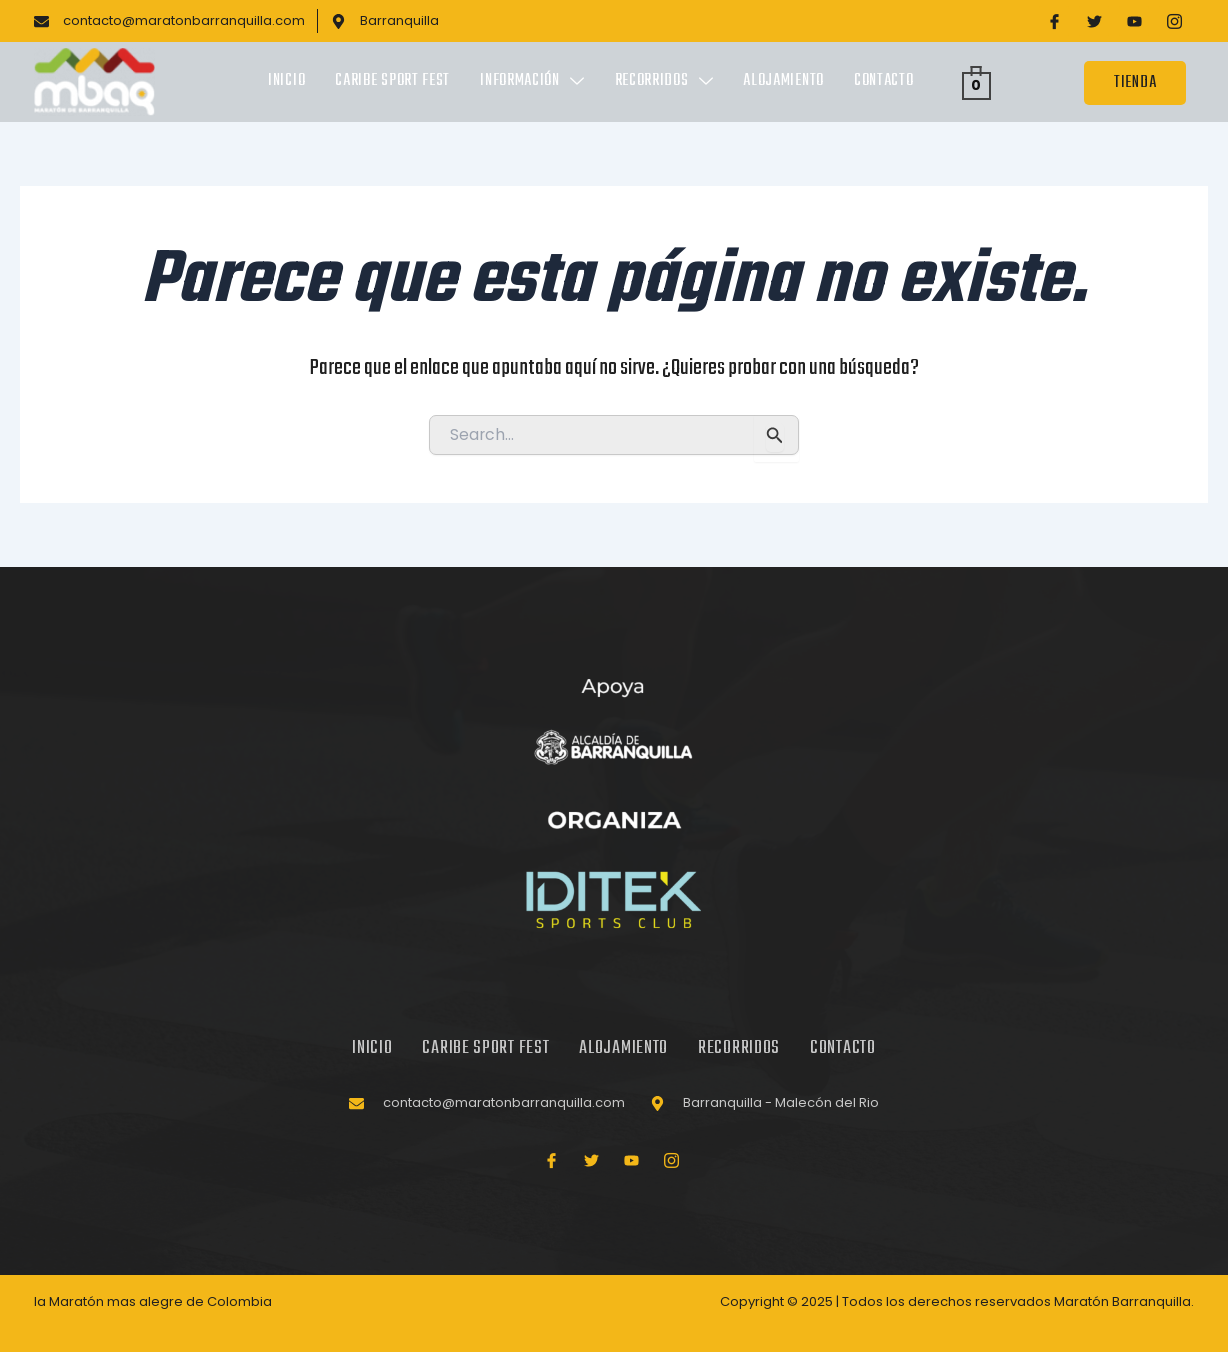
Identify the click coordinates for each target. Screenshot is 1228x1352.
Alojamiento (783, 82)
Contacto (884, 82)
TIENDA (1135, 83)
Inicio (286, 82)
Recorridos (664, 82)
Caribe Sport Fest (392, 82)
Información (532, 82)
